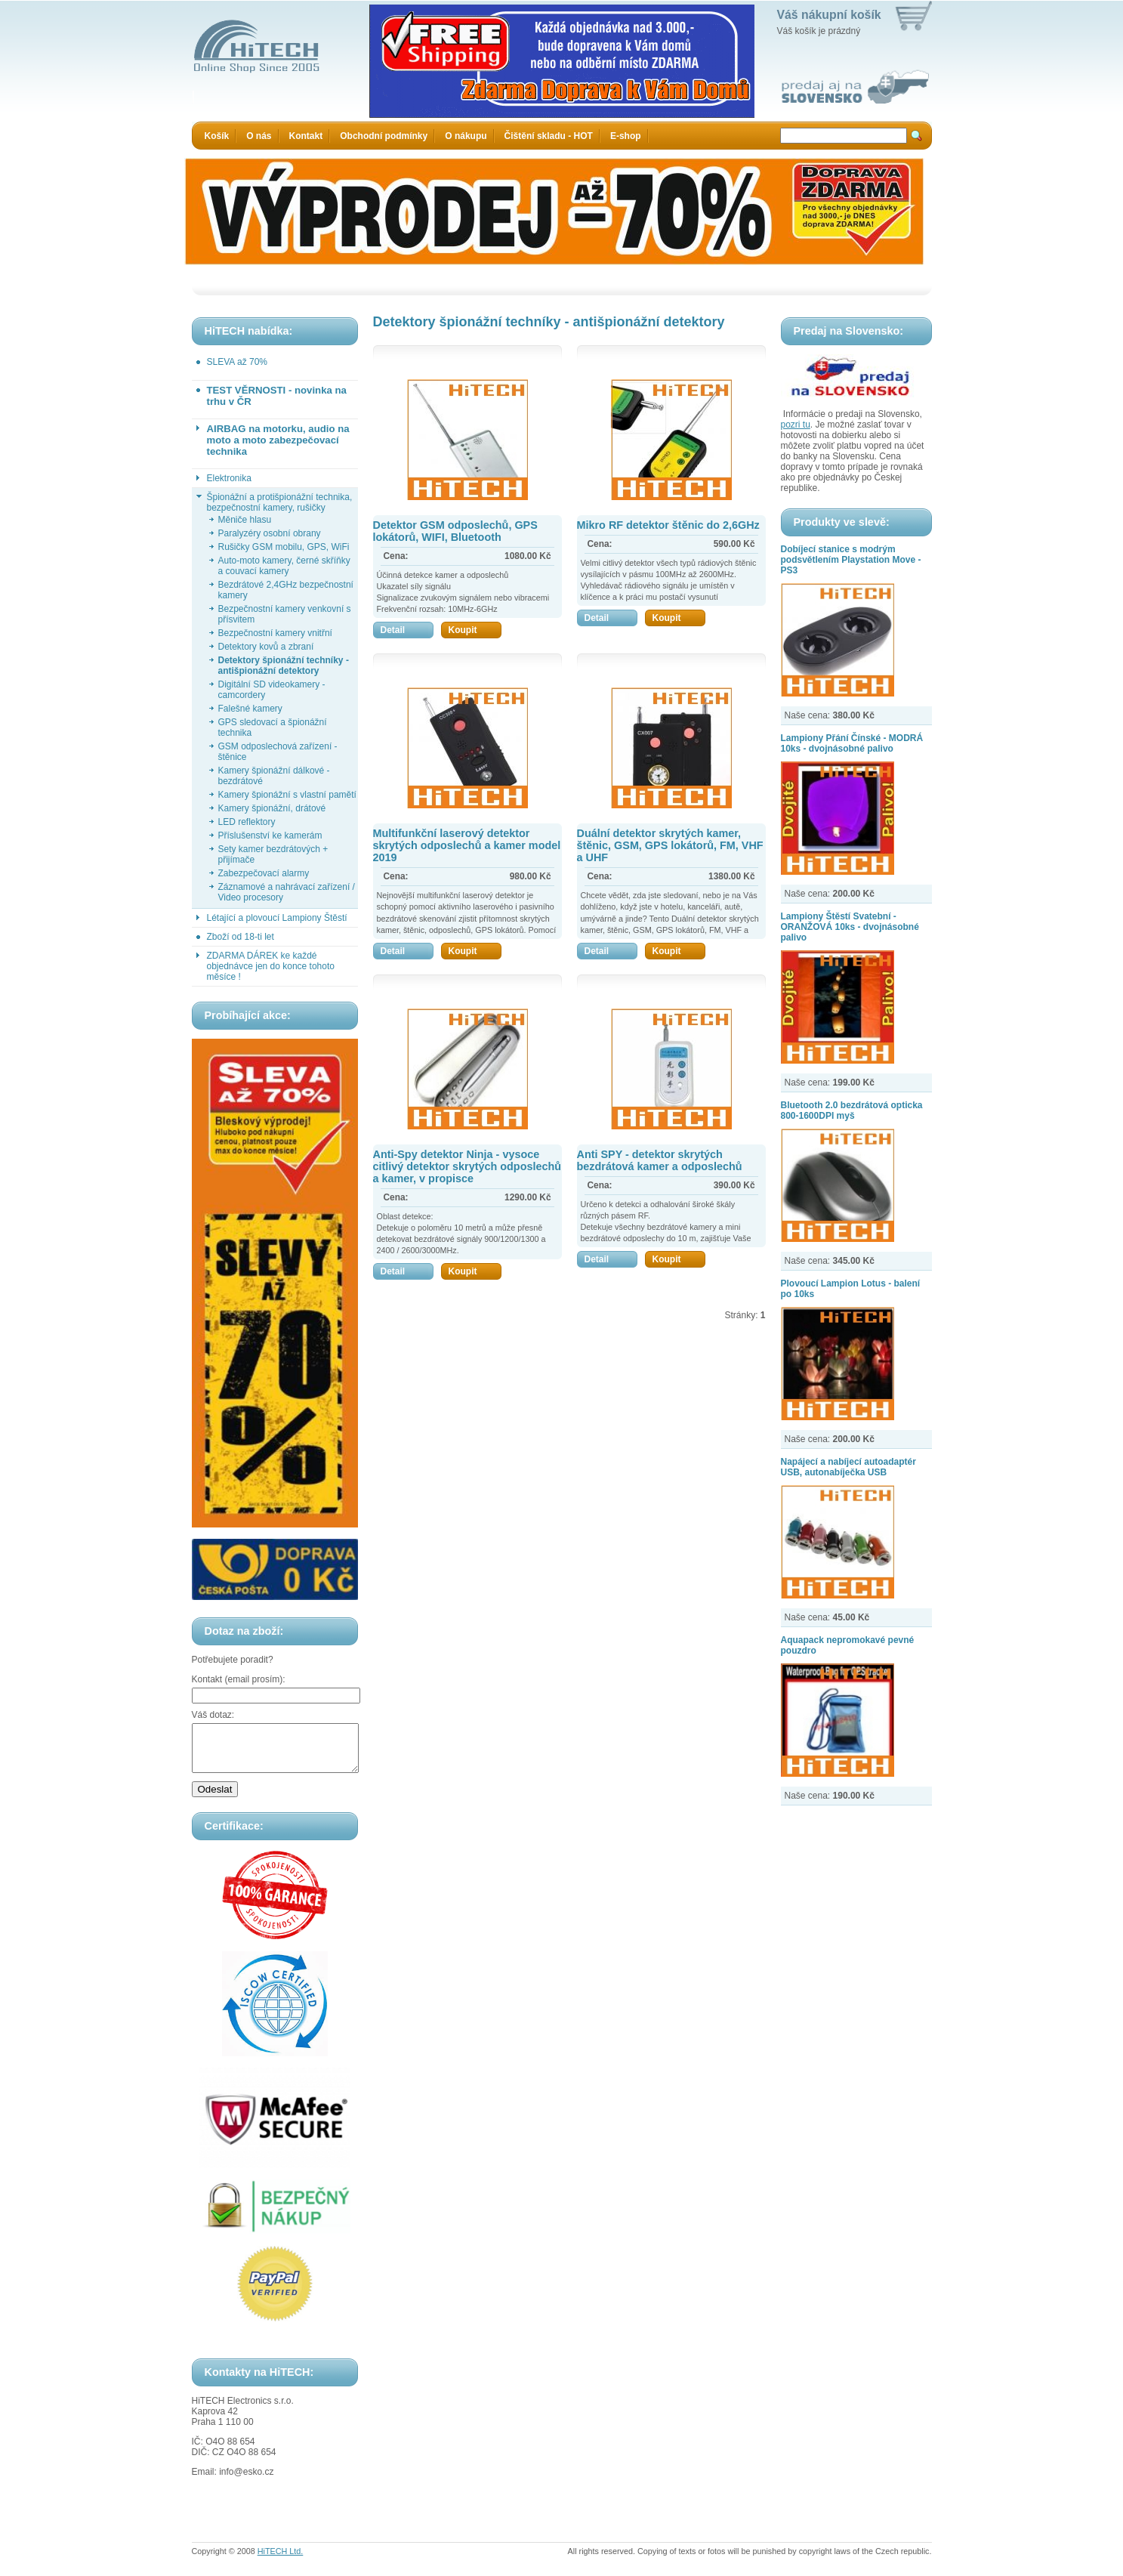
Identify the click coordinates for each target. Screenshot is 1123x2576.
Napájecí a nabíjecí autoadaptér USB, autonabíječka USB (848, 1467)
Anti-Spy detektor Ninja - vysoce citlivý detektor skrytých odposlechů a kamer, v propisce (467, 1166)
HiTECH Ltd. (281, 2560)
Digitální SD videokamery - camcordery (271, 689)
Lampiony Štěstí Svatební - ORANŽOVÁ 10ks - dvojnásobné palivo (850, 927)
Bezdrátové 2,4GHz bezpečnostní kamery (285, 590)
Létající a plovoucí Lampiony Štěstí (277, 918)
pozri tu (795, 424)
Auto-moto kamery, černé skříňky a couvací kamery (284, 565)
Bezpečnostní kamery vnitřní (275, 633)
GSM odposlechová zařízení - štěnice (278, 751)
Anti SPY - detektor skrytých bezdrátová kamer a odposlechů (659, 1160)
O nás (258, 136)
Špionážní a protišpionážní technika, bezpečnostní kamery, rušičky (280, 502)
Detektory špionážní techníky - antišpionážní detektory (283, 665)
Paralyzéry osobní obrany (269, 533)
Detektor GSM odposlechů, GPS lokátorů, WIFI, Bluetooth (455, 531)
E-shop (625, 136)
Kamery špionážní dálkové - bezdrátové (274, 775)
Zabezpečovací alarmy (264, 873)
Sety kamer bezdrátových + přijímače (273, 854)
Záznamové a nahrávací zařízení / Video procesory (286, 892)
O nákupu (465, 136)
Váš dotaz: (213, 1715)
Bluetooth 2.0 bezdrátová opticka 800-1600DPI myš (852, 1110)
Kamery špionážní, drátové (272, 808)
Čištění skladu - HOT (548, 136)
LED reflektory (247, 822)
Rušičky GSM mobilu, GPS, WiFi (284, 547)
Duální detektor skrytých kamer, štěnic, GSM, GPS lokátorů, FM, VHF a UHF (670, 845)
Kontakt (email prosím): (238, 1679)
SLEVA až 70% (237, 362)
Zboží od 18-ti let (240, 936)
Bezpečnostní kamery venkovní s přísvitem (284, 614)
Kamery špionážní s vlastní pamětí (287, 794)
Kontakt (306, 136)
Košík (217, 136)
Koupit (475, 630)
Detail (407, 630)
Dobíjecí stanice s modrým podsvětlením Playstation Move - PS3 (851, 560)
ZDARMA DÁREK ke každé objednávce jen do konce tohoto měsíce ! (271, 966)
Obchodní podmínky (383, 136)
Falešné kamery (250, 708)
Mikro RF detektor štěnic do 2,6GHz (668, 525)
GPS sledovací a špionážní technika (272, 727)
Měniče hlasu (245, 519)
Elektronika (229, 478)
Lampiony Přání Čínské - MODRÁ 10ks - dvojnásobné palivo (852, 743)
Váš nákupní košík (829, 14)
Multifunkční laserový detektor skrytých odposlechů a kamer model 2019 (467, 845)
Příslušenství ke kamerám (270, 835)
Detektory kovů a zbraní (266, 646)
